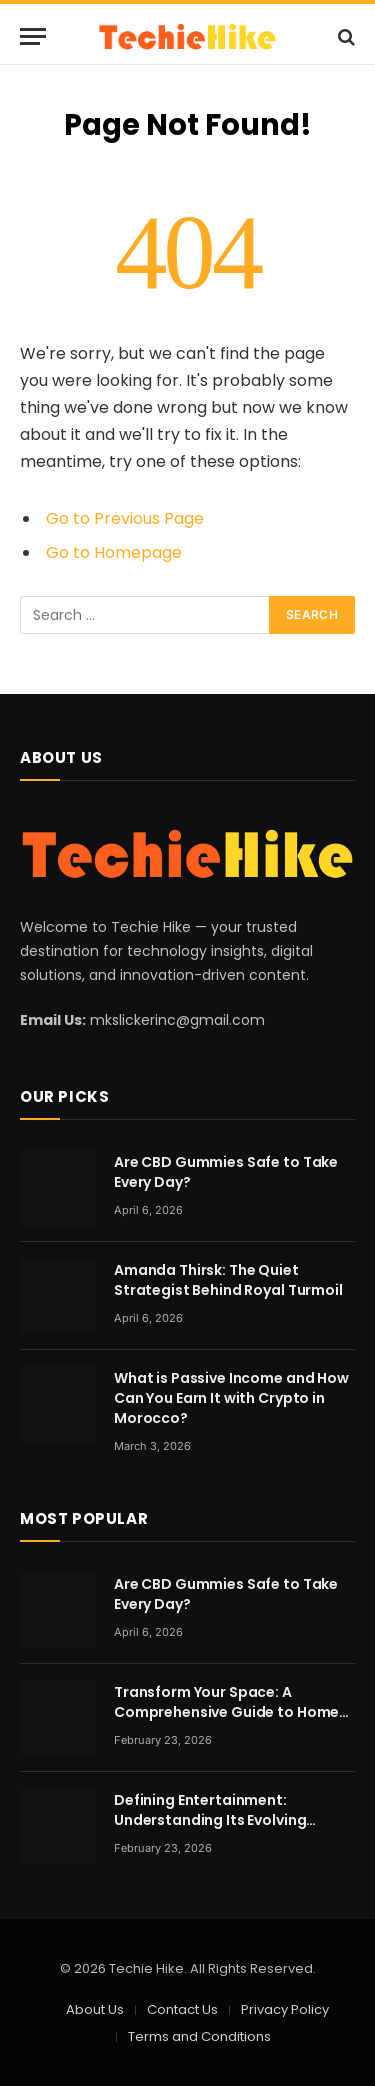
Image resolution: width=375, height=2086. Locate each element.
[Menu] (33, 36)
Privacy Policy (285, 2009)
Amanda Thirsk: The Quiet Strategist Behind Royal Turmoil (228, 1280)
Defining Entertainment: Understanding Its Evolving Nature (210, 1820)
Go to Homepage (114, 552)
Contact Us (182, 2009)
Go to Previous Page (125, 518)
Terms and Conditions (199, 2036)
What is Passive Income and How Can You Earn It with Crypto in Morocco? (231, 1398)
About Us (95, 2009)
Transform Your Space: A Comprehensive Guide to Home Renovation (226, 1712)
